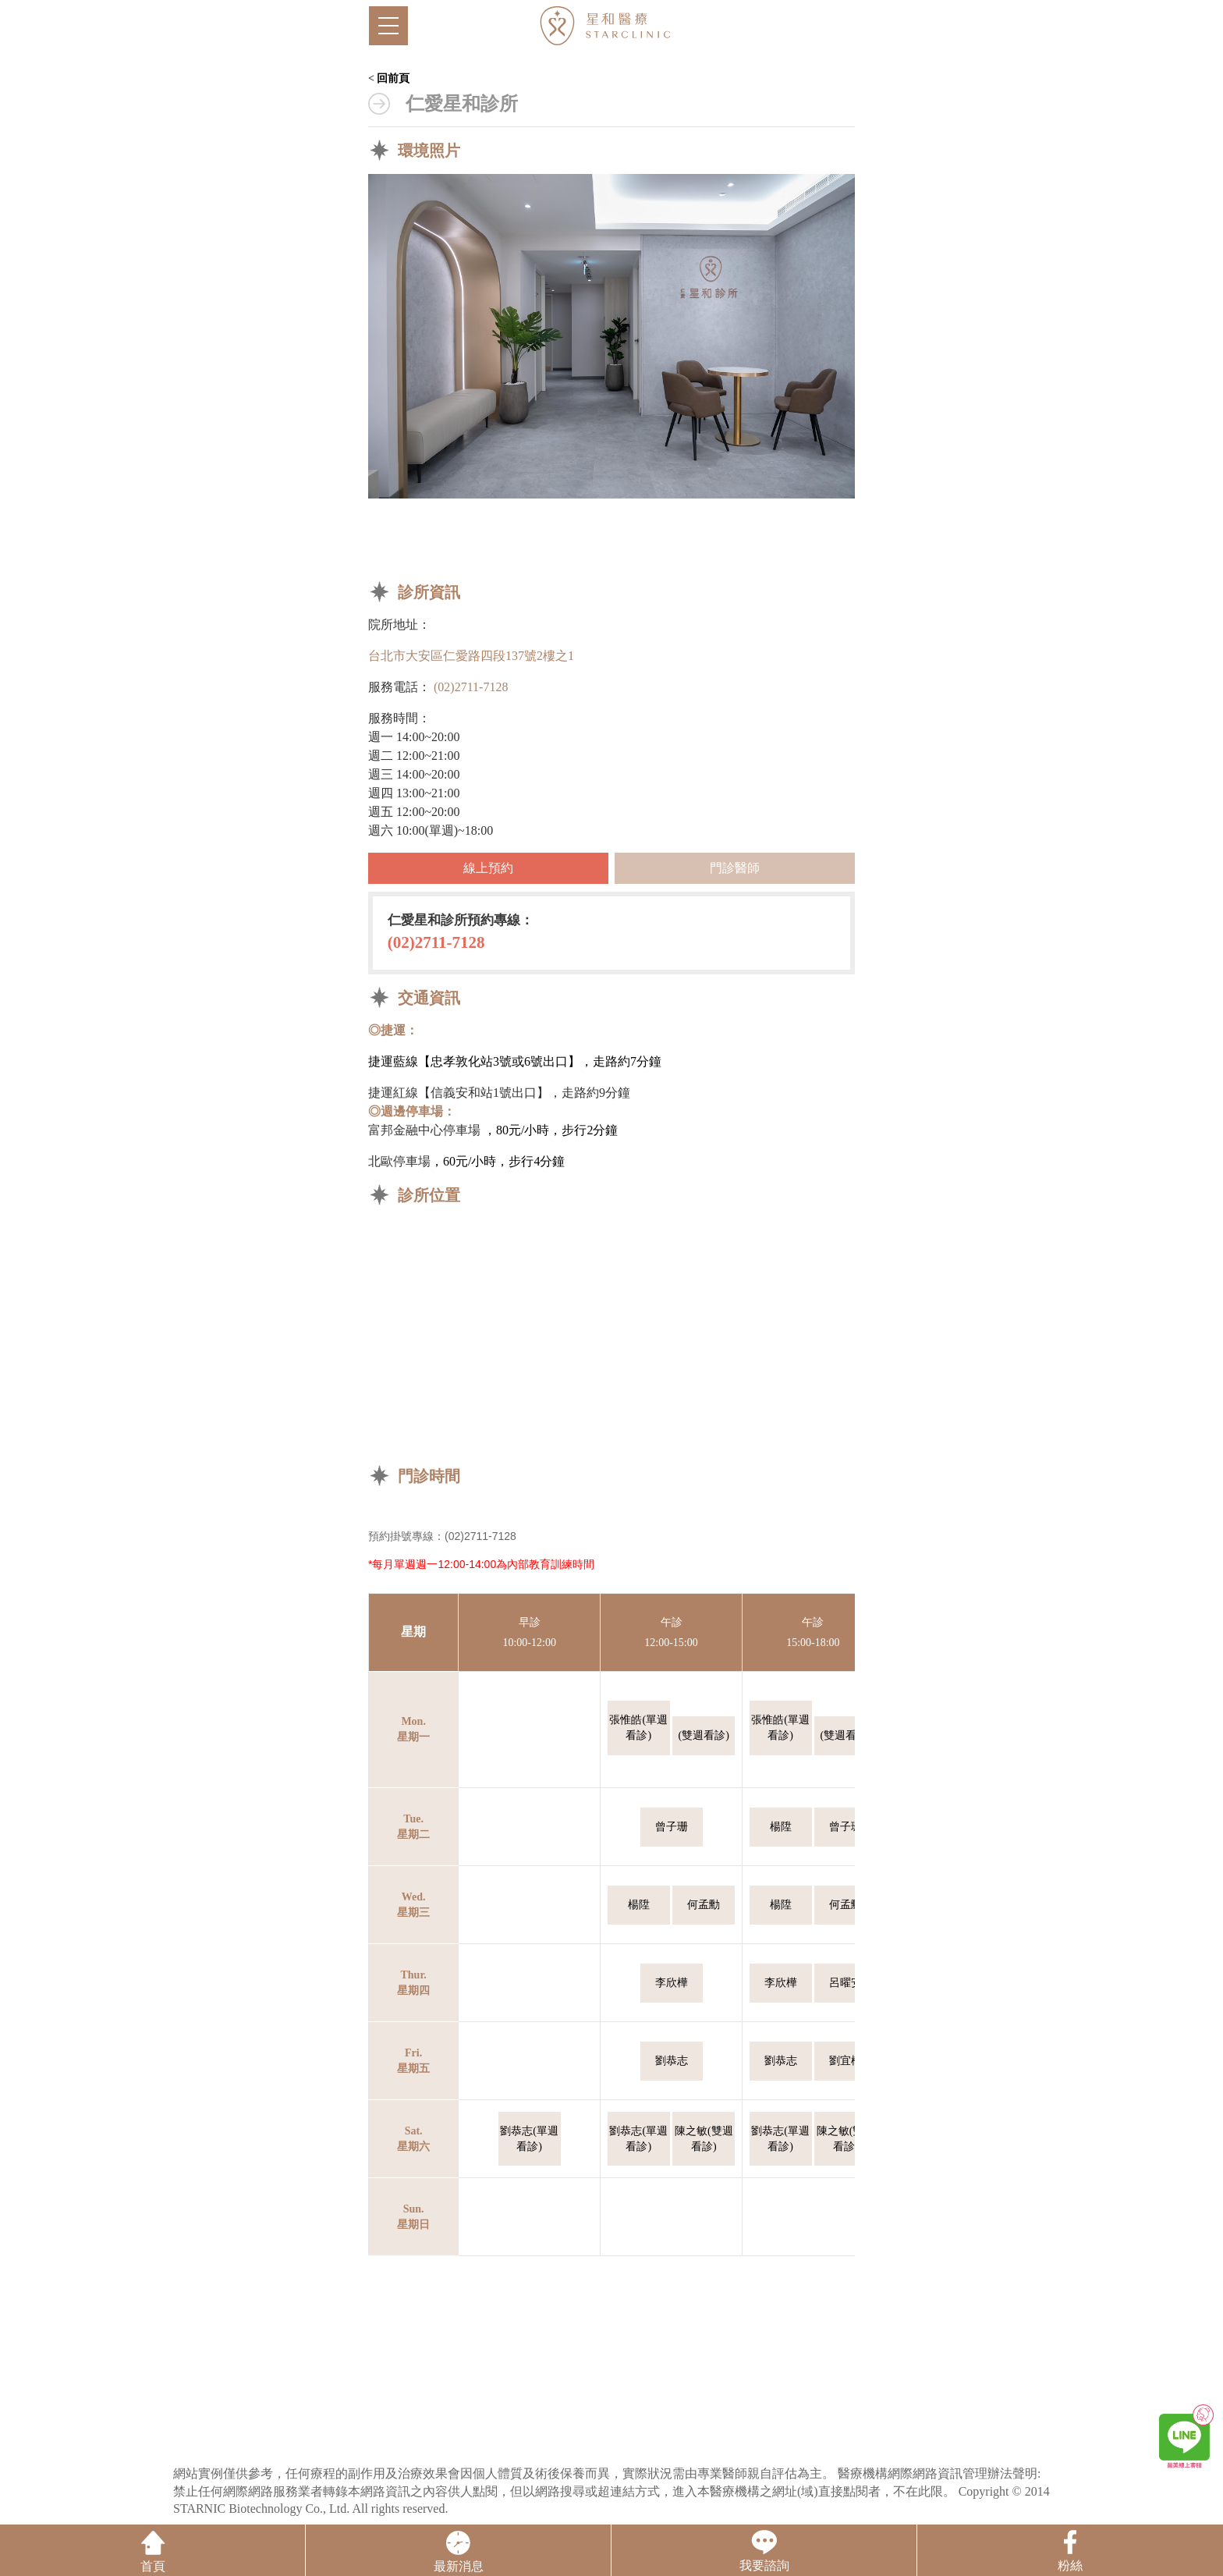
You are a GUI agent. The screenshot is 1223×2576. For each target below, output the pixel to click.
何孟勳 (703, 1905)
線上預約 (488, 868)
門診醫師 (735, 868)
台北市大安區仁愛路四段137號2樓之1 (471, 655)
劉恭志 (671, 2061)
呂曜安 (845, 1983)
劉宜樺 (845, 2061)
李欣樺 (671, 1983)
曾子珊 (671, 1827)
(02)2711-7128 (471, 687)
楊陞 (781, 1827)
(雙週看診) (704, 1735)
